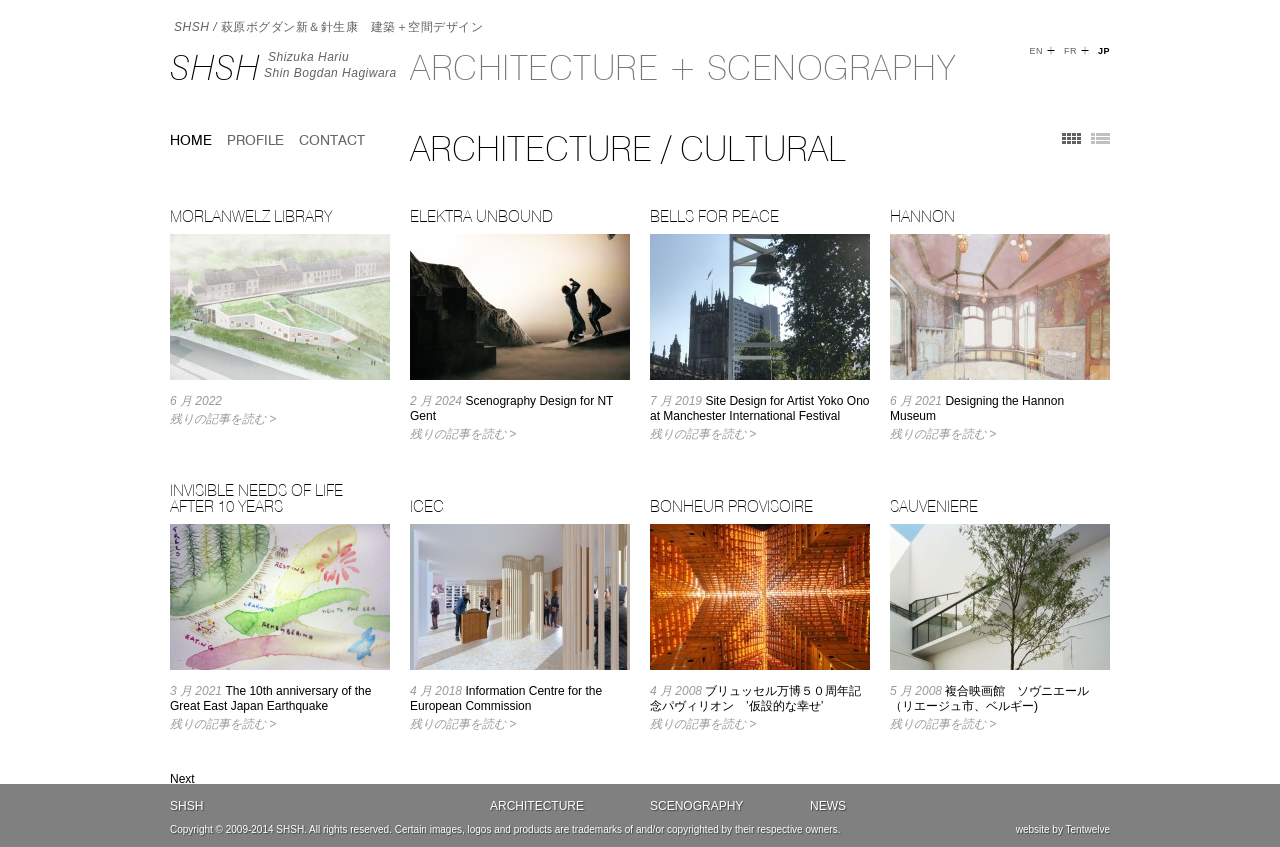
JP (1104, 51)
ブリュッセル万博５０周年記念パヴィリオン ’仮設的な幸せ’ (755, 698)
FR (1070, 51)
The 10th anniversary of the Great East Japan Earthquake (270, 698)
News (828, 806)
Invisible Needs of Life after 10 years (256, 498)
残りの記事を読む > (223, 419)
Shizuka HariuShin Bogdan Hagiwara (330, 65)
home (191, 140)
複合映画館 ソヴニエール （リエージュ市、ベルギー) (995, 698)
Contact (332, 140)
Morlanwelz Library (251, 216)
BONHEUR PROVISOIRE (731, 506)
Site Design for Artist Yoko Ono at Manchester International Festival (759, 408)
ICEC (427, 506)
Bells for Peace (714, 216)
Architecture (537, 806)
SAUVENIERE (934, 506)
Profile (255, 140)
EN (1036, 51)
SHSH (215, 67)
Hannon (922, 216)
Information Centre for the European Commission (506, 698)
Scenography (696, 806)
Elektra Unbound (481, 216)
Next (182, 779)
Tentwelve (1088, 829)
